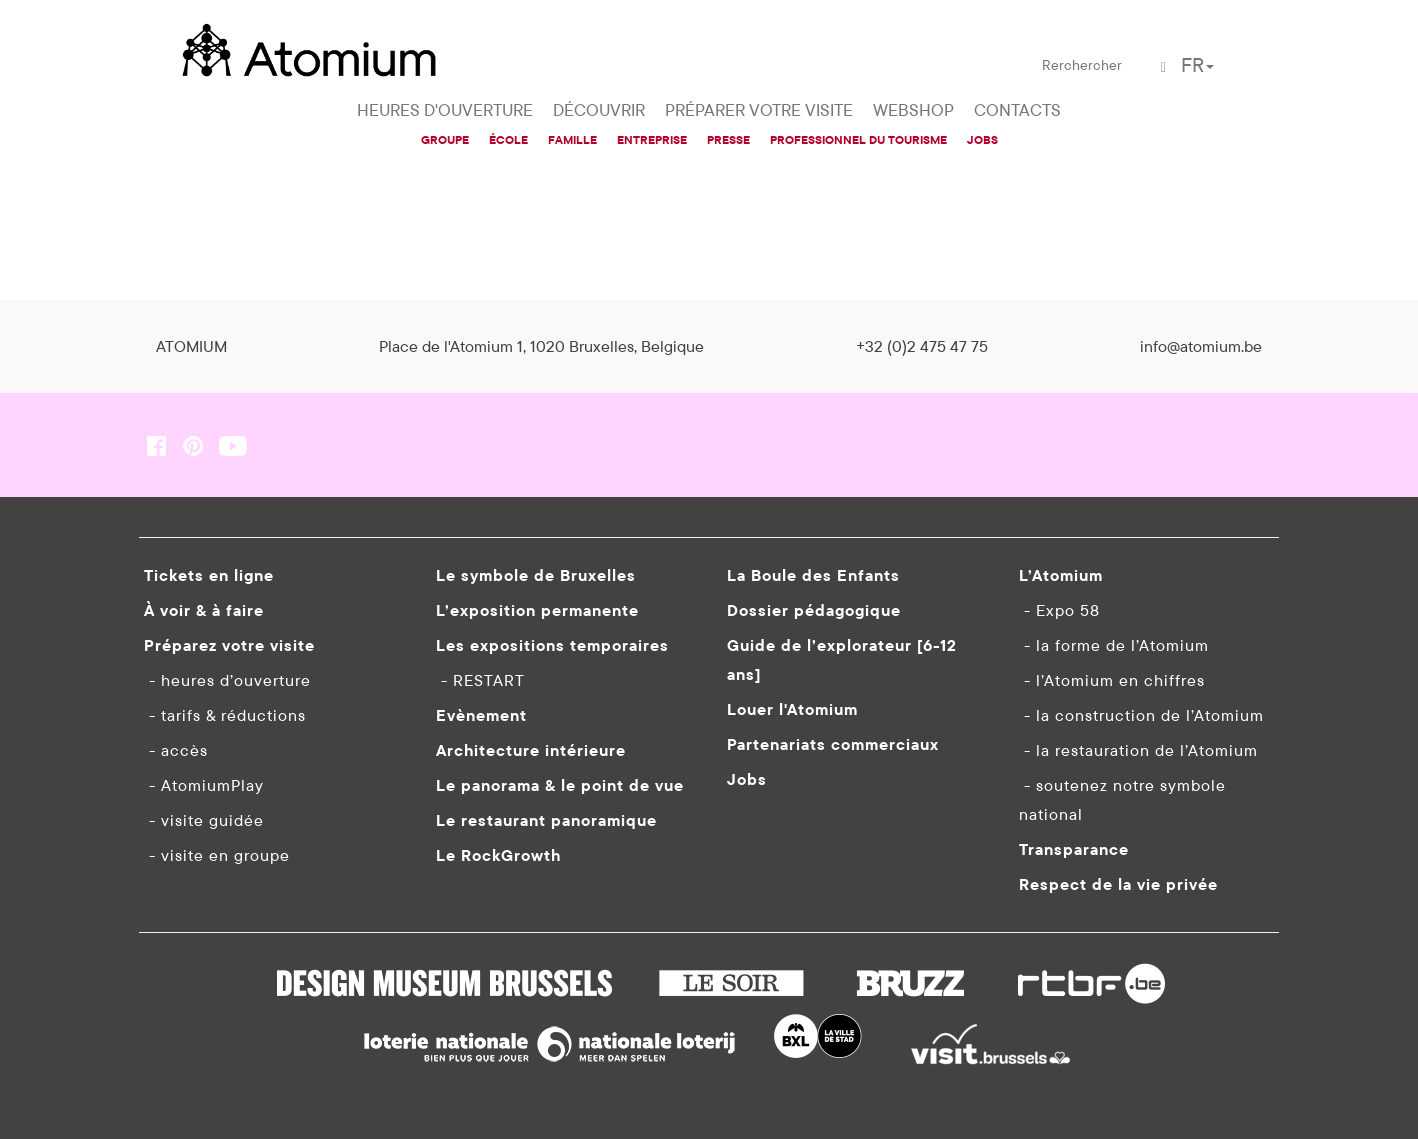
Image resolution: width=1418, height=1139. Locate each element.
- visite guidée (204, 820)
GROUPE (445, 139)
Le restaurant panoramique (546, 820)
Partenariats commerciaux (833, 744)
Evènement (481, 715)
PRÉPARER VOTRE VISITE (759, 110)
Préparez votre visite (229, 645)
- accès (176, 750)
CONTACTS (1017, 110)
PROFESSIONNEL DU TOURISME (858, 139)
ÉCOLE (508, 139)
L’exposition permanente (537, 610)
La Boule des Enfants (813, 575)
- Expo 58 (1059, 610)
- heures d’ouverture (227, 680)
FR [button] (1197, 64)
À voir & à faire (204, 610)
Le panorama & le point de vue (560, 785)
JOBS (982, 139)
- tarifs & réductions (225, 715)
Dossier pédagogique (814, 610)
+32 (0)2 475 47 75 (922, 346)
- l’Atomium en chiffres (1112, 680)
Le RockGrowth (498, 855)
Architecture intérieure (531, 750)
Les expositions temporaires (552, 645)
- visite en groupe (217, 855)
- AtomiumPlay (204, 785)
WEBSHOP (913, 110)
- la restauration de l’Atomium (1138, 750)
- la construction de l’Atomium (1141, 715)
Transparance (1074, 849)
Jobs (747, 779)
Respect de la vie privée (1118, 884)
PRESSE (728, 139)
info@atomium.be (1201, 346)
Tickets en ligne (209, 575)
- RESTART (480, 680)
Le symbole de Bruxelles (536, 575)
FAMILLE (572, 139)
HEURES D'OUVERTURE (445, 110)
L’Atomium (1061, 575)
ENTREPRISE (652, 139)
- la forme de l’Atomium (1114, 645)
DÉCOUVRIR (599, 110)
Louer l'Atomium (792, 709)
